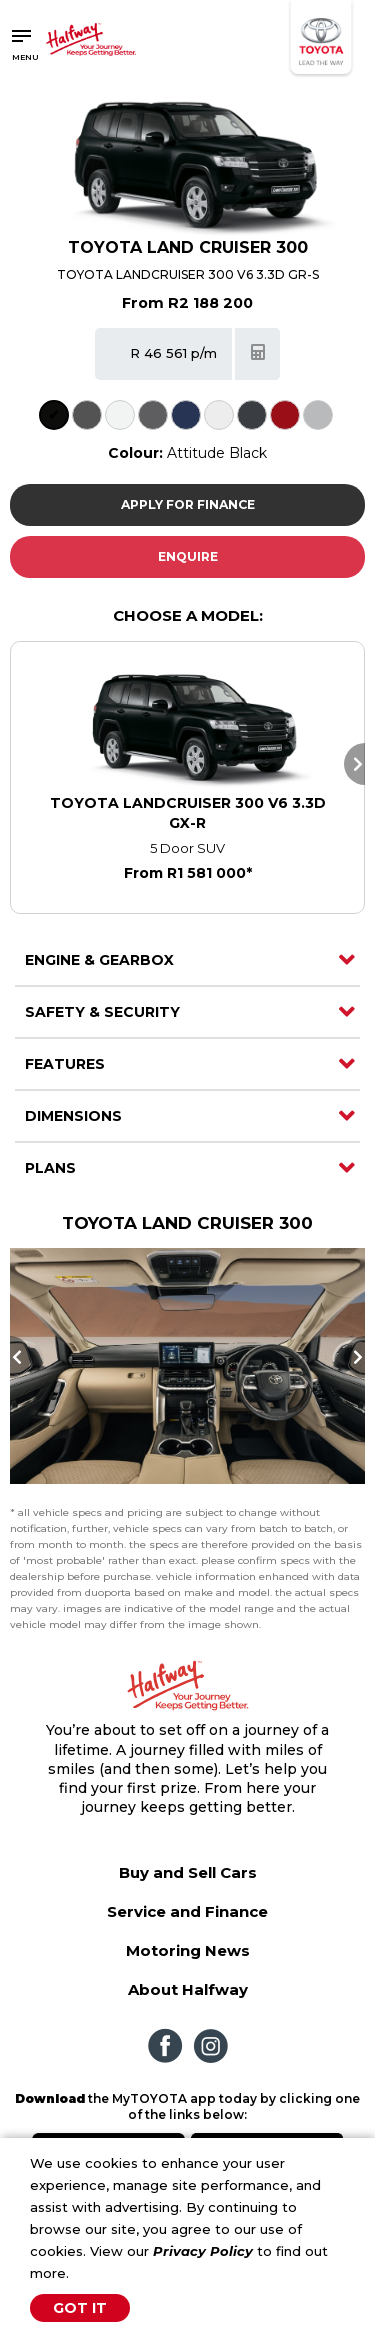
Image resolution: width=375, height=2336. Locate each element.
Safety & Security (102, 1012)
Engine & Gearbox (99, 960)
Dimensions (73, 1116)
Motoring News (188, 1950)
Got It (80, 2308)
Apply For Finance (188, 504)
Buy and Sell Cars (188, 1872)
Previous (20, 1357)
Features (65, 1064)
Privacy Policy (203, 2251)
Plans (50, 1168)
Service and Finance (187, 1911)
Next (354, 764)
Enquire (188, 556)
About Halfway (188, 1989)
